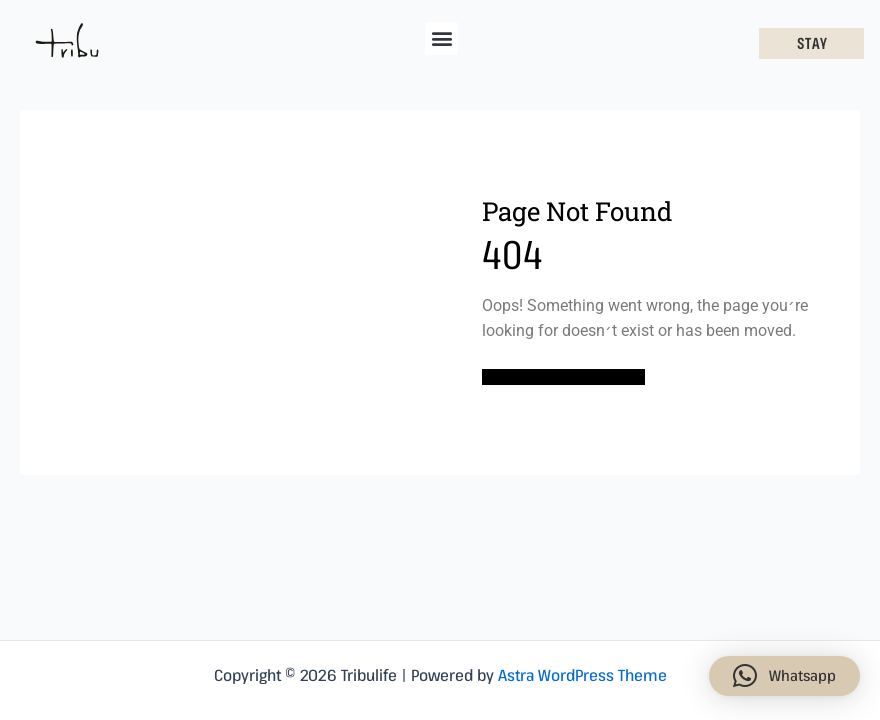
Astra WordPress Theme (582, 675)
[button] (441, 38)
